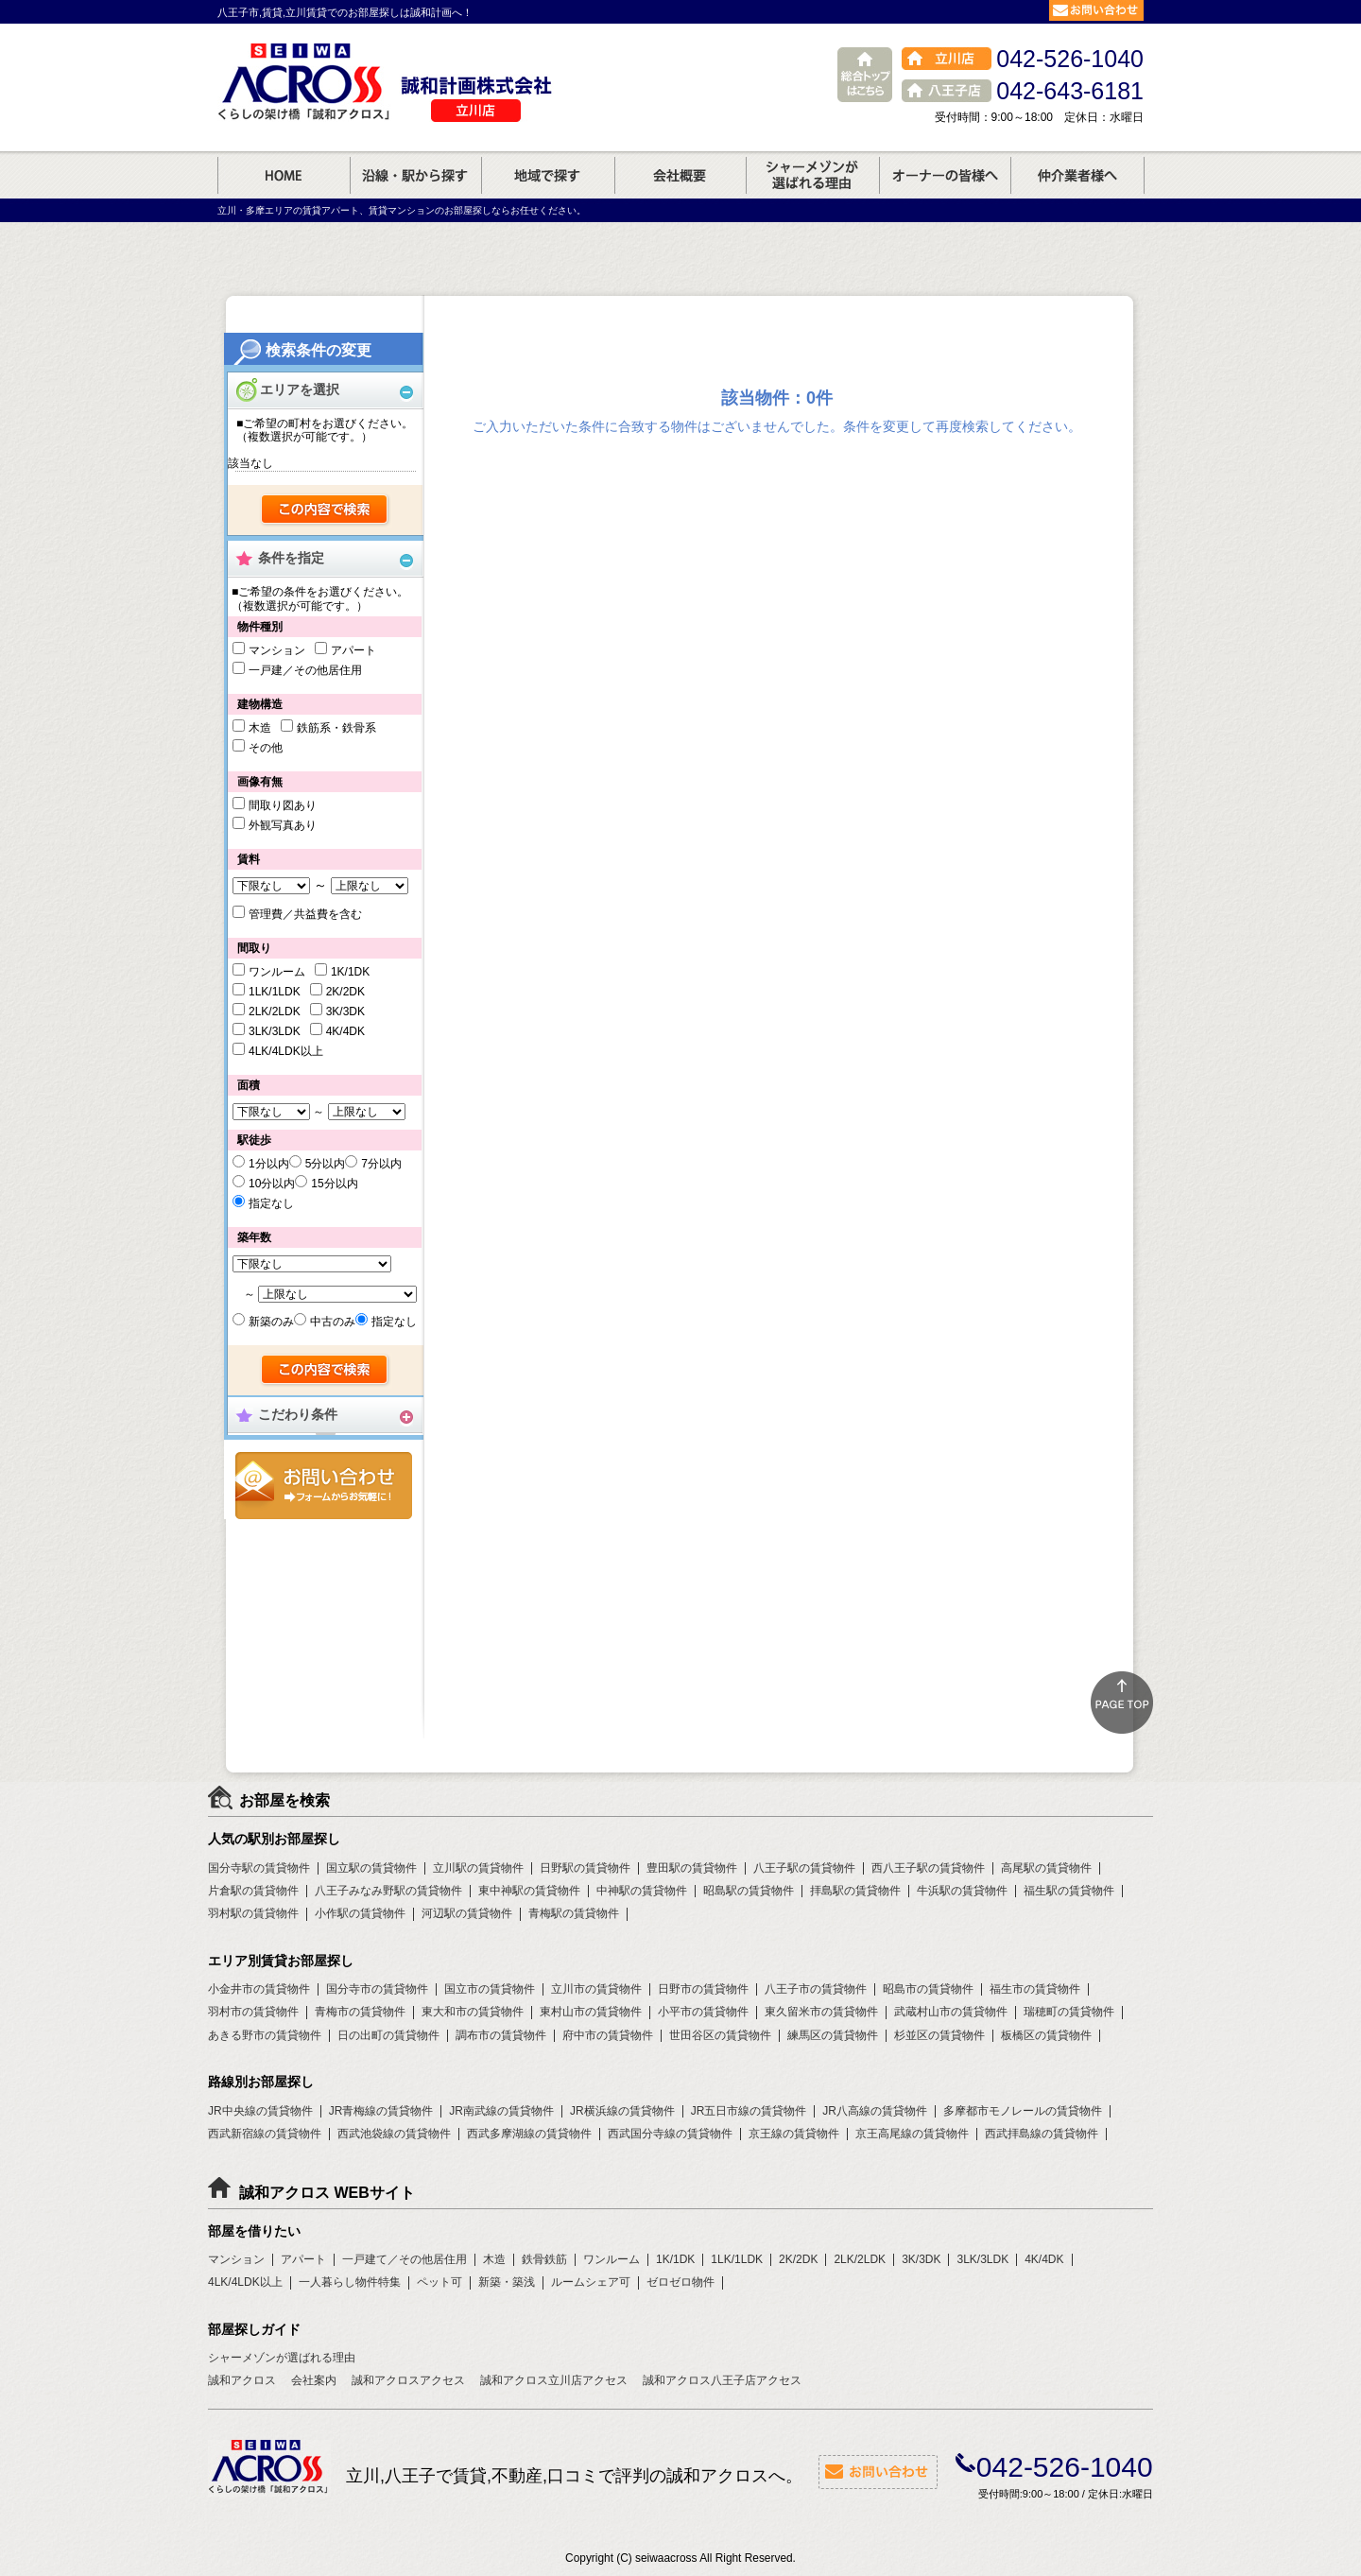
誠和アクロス (242, 2380)
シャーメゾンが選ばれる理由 (281, 2357)
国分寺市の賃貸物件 (377, 1989)
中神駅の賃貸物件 (641, 1890)
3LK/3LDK (275, 1031)
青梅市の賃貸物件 (360, 2011)
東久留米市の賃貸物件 (821, 2011)
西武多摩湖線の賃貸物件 (529, 2133)
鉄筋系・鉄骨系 (336, 728)
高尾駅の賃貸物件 (1046, 1868)
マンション (277, 650)
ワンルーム (277, 971)
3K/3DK (345, 1011)
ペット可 (439, 2282)
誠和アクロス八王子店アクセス (722, 2380)
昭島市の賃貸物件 (928, 1989)
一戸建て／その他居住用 (404, 2259)
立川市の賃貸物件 (596, 1989)
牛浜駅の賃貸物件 (962, 1890)
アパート (353, 650)
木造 (260, 728)
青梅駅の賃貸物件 (573, 1913)
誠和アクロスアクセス (408, 2380)
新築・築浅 (506, 2282)
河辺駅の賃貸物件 (467, 1913)
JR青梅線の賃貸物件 (381, 2111)
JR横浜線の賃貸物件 (622, 2111)
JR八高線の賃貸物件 (874, 2111)
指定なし (271, 1203)
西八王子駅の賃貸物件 (928, 1868)
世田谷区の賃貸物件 (720, 2035)
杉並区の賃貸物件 (939, 2035)
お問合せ (323, 1485)
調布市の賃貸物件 (501, 2035)
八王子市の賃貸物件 (816, 1989)
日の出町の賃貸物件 (388, 2035)
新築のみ (271, 1321)
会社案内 (313, 2380)
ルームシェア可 (590, 2282)
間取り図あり (283, 805)
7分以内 (381, 1163)
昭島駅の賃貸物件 (748, 1890)
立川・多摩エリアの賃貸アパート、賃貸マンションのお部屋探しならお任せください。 (401, 210)
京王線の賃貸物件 (794, 2133)
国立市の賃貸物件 (489, 1989)
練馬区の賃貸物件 (832, 2035)
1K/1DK (350, 971)
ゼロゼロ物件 (680, 2282)
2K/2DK (345, 991)
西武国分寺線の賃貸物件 (670, 2133)
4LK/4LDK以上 (286, 1051)
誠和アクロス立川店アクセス (554, 2380)
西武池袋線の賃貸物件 (394, 2133)
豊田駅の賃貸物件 (691, 1868)
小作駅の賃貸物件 (360, 1913)
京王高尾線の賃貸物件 (912, 2133)
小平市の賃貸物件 (703, 2011)
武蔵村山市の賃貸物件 (951, 2011)
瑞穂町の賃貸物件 (1069, 2011)
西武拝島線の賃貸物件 (1041, 2133)
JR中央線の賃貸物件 (260, 2111)
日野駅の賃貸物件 (585, 1868)
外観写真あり (283, 825)
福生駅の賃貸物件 (1069, 1890)
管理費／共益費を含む (305, 914)
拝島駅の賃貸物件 (855, 1890)
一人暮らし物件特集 (350, 2282)
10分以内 (272, 1183)
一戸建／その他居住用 (305, 670)
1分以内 (269, 1163)
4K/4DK (345, 1031)
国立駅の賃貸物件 (371, 1868)
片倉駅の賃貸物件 (253, 1890)
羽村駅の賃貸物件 (253, 1913)
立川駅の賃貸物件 (478, 1868)
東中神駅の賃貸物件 (529, 1890)
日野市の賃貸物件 (703, 1989)
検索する (325, 510)
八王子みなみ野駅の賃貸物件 (388, 1890)
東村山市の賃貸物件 (591, 2011)
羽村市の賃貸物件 (253, 2011)
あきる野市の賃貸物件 (264, 2035)
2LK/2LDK (275, 1011)
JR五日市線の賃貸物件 (749, 2111)
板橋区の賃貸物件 (1046, 2035)
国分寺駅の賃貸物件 (259, 1868)
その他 (266, 747)
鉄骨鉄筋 (544, 2259)
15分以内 (334, 1183)
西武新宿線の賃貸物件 (264, 2133)
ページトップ (1122, 1702)
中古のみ (332, 1321)
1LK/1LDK (275, 991)
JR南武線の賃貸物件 (501, 2111)
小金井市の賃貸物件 (259, 1989)
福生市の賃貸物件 (1035, 1989)
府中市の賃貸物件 (607, 2035)
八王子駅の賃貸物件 (804, 1868)
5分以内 (325, 1163)
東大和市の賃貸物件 (473, 2011)
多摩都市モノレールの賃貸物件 (1022, 2111)
